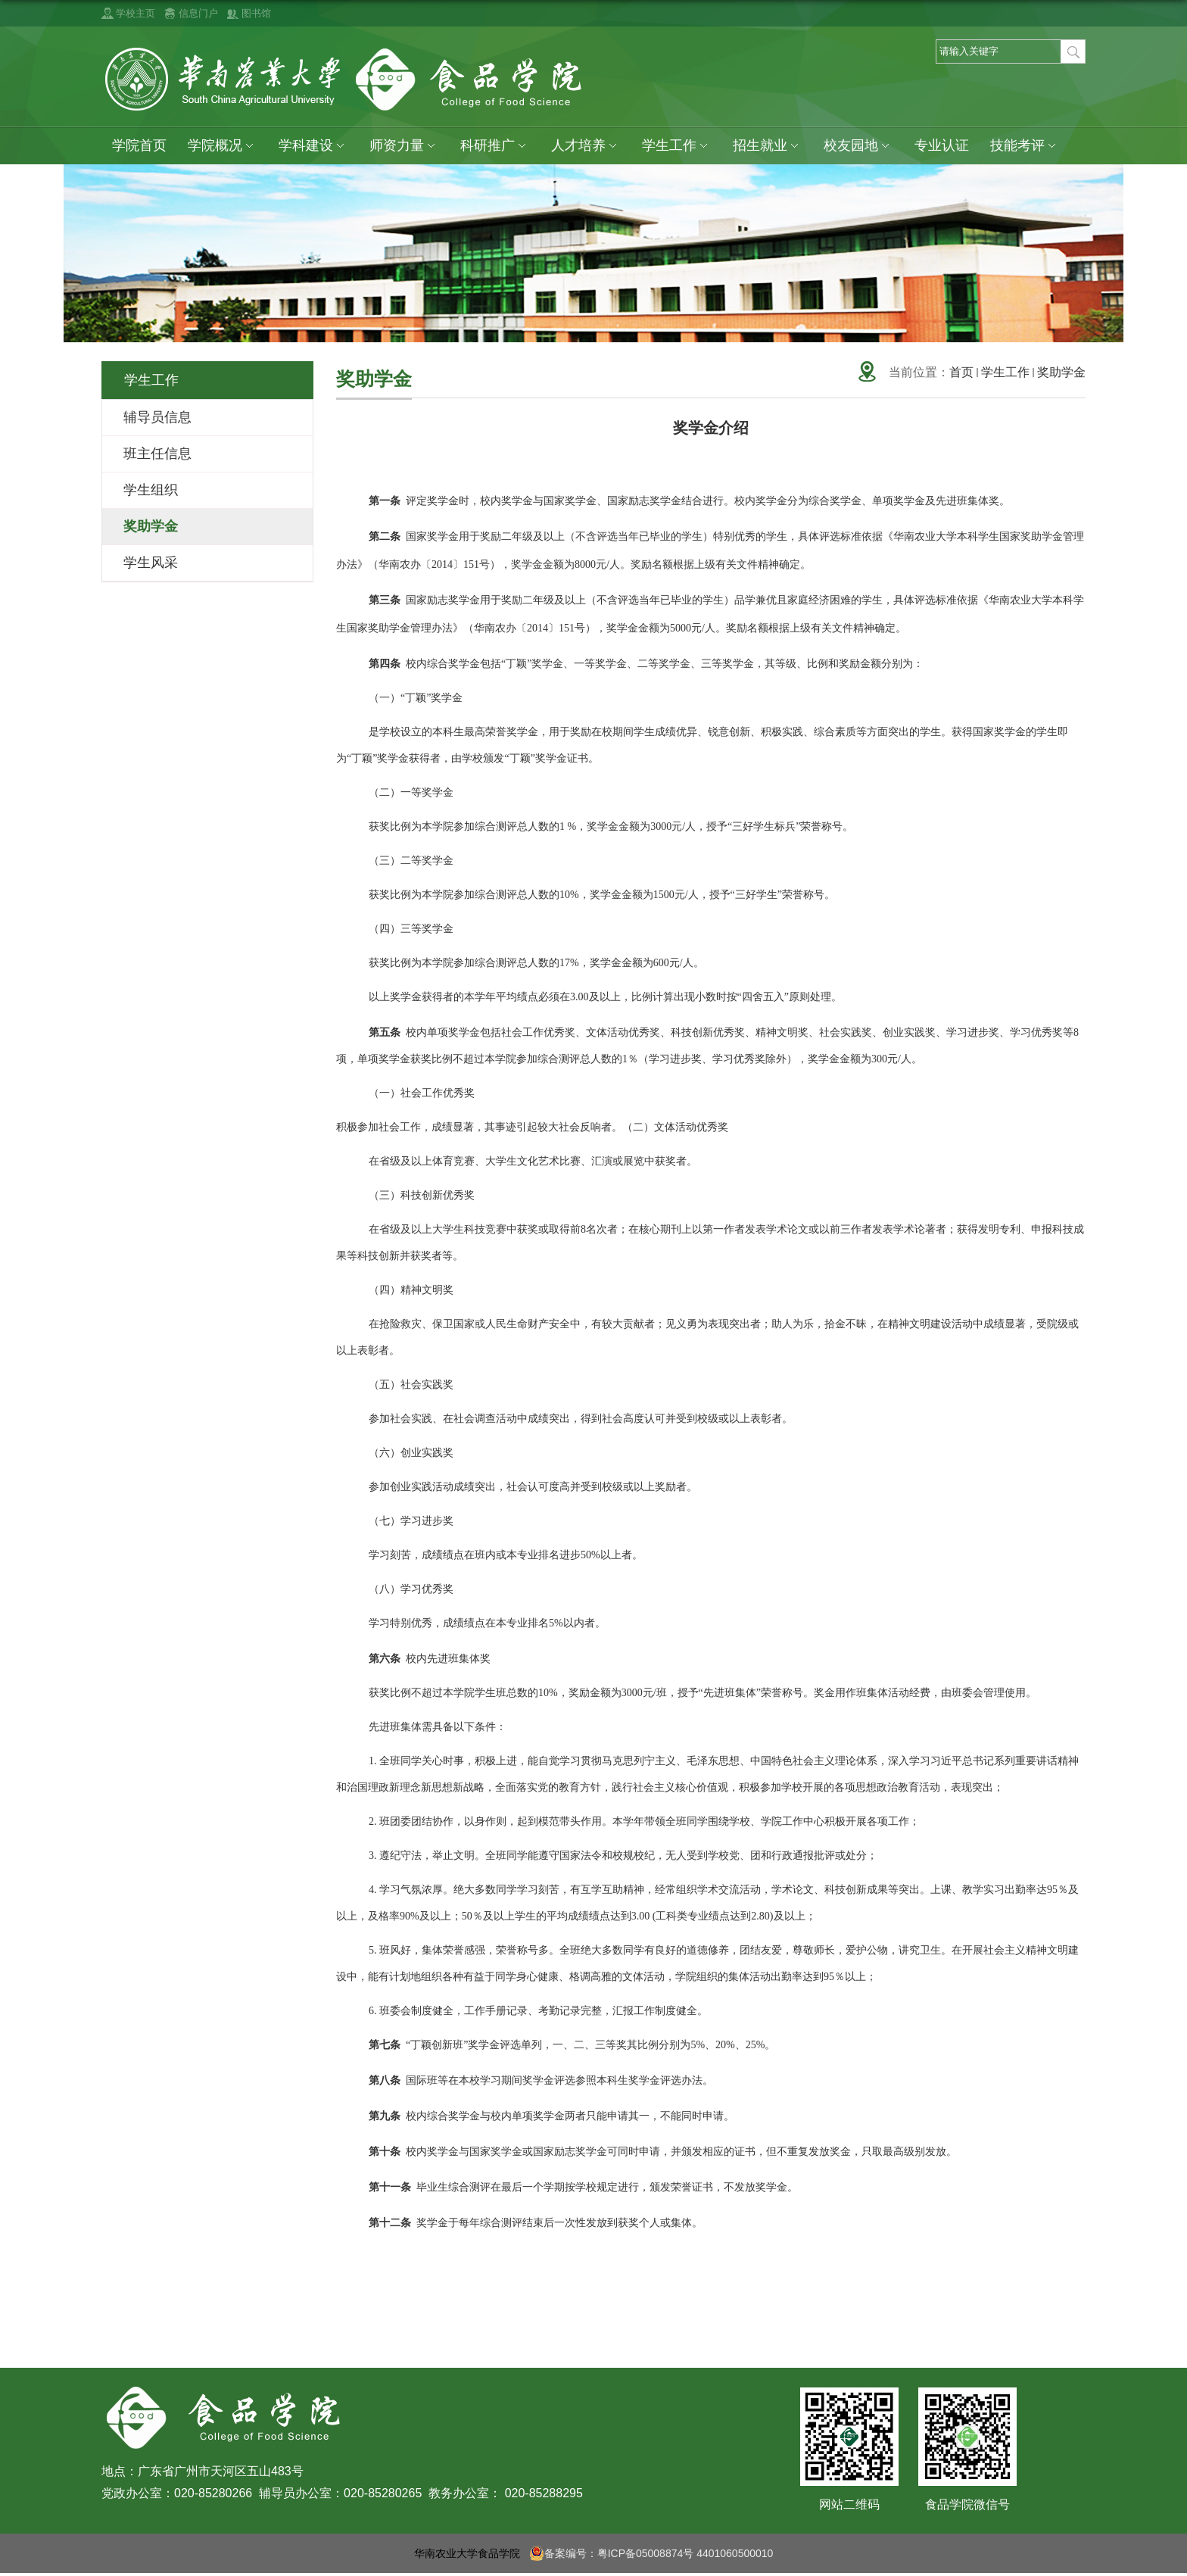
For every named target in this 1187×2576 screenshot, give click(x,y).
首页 (961, 372)
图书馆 (256, 13)
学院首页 (139, 145)
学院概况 (222, 146)
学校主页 (135, 13)
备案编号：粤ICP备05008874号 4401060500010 (651, 2553)
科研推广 (495, 146)
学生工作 (677, 146)
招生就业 (767, 146)
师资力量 (404, 146)
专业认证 (941, 145)
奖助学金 (1061, 372)
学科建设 (313, 146)
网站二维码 (849, 2504)
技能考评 (1025, 146)
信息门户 (198, 13)
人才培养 (586, 146)
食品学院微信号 (967, 2504)
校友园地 (858, 146)
